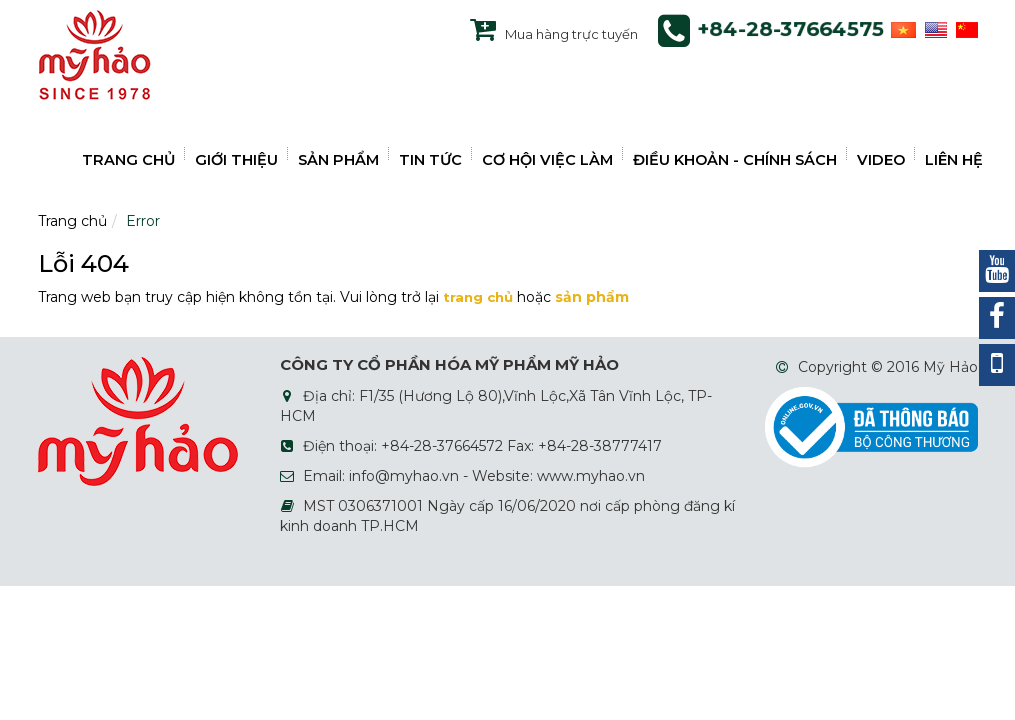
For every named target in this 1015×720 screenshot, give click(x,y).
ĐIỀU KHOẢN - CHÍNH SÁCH (735, 160)
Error (143, 221)
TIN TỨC (430, 160)
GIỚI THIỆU (236, 160)
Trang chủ (72, 221)
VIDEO (881, 160)
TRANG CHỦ (128, 160)
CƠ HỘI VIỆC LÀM (547, 160)
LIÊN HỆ (954, 160)
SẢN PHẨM (338, 160)
